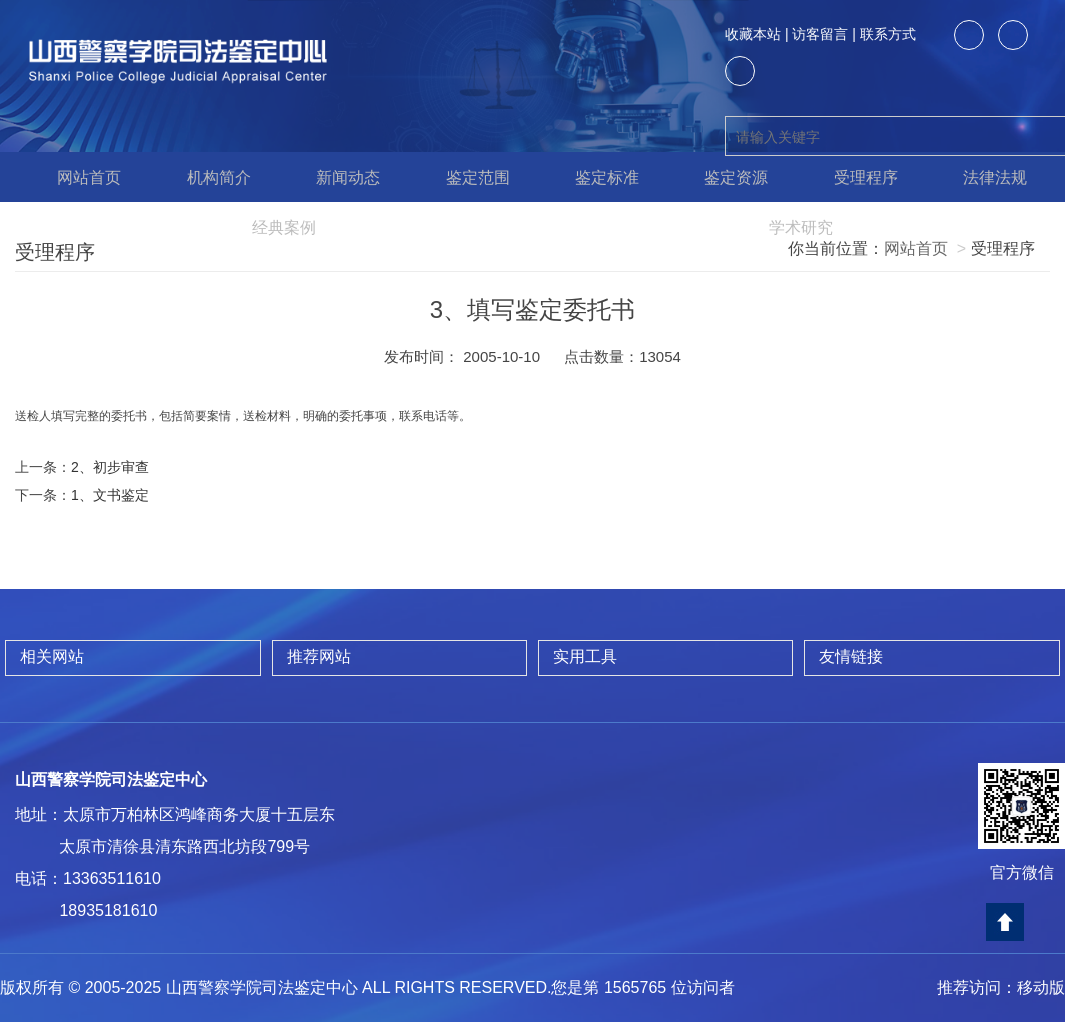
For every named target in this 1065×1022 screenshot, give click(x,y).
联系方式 (888, 34)
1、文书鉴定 (110, 495)
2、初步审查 (110, 467)
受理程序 (856, 177)
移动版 (1041, 987)
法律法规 (985, 177)
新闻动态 (338, 177)
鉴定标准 (597, 177)
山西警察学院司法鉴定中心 (111, 779)
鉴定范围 (468, 177)
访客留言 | (824, 34)
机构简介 (209, 177)
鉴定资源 (727, 177)
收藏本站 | (757, 34)
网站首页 (80, 177)
